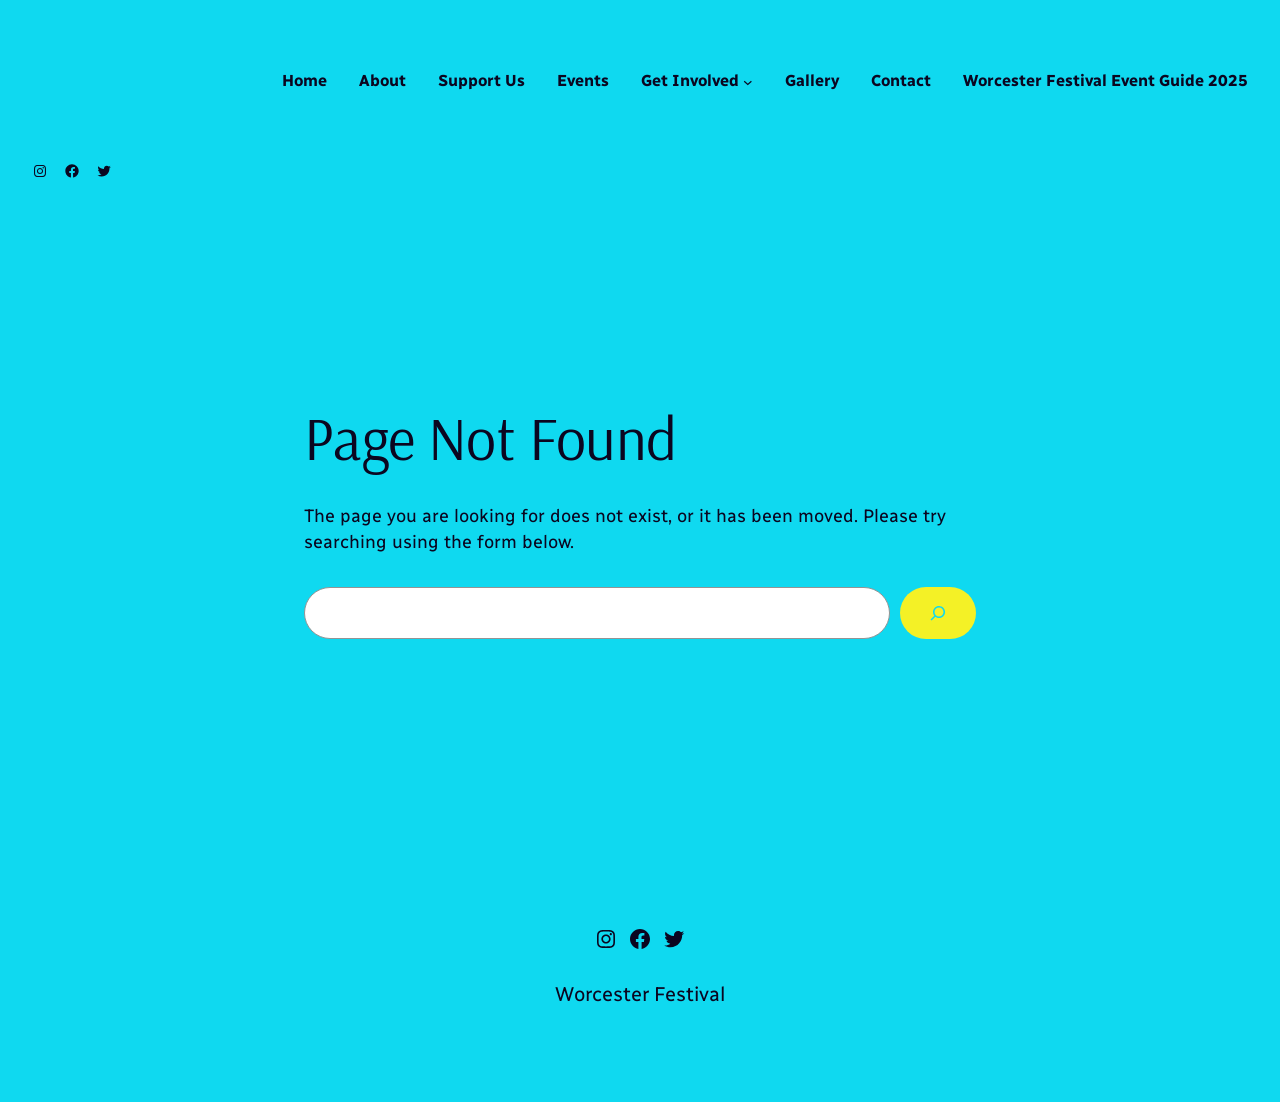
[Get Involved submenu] (748, 82)
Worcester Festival (640, 994)
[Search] (938, 613)
